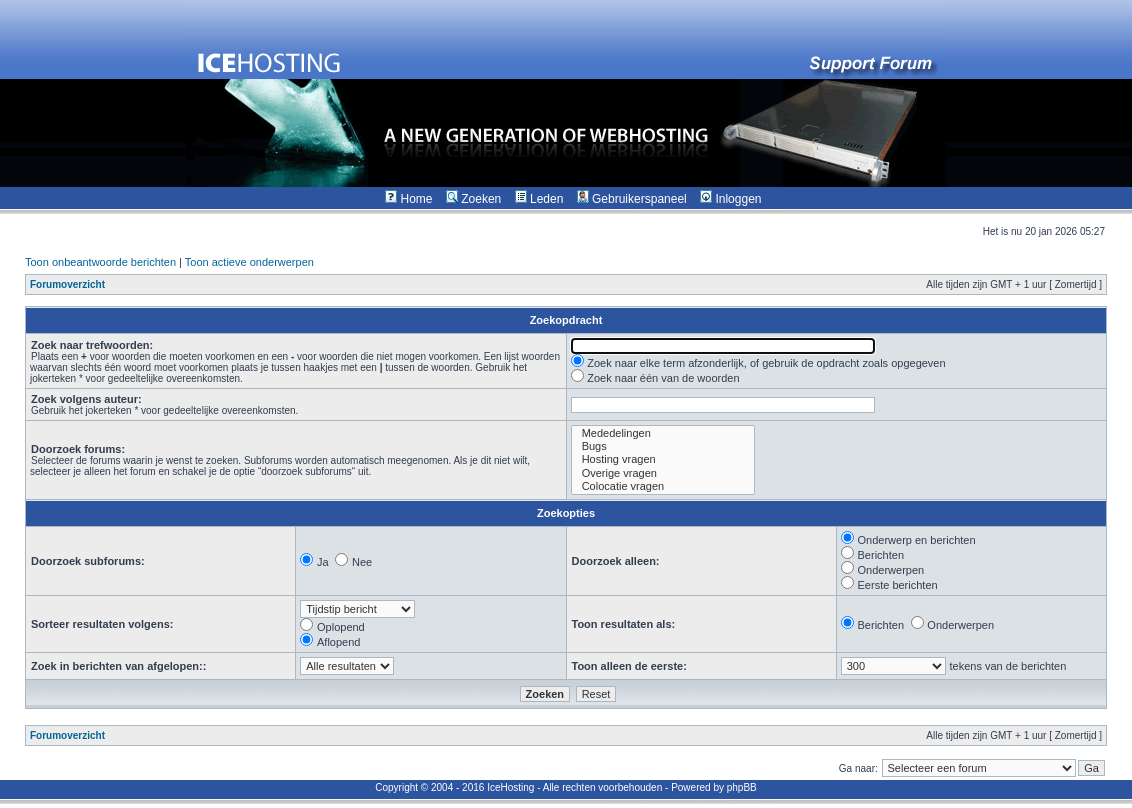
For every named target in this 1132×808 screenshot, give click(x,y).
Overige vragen (663, 473)
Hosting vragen (663, 459)
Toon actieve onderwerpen (249, 262)
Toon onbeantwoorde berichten (100, 262)
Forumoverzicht (67, 284)
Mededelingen (663, 433)
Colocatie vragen (663, 486)
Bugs (663, 446)
